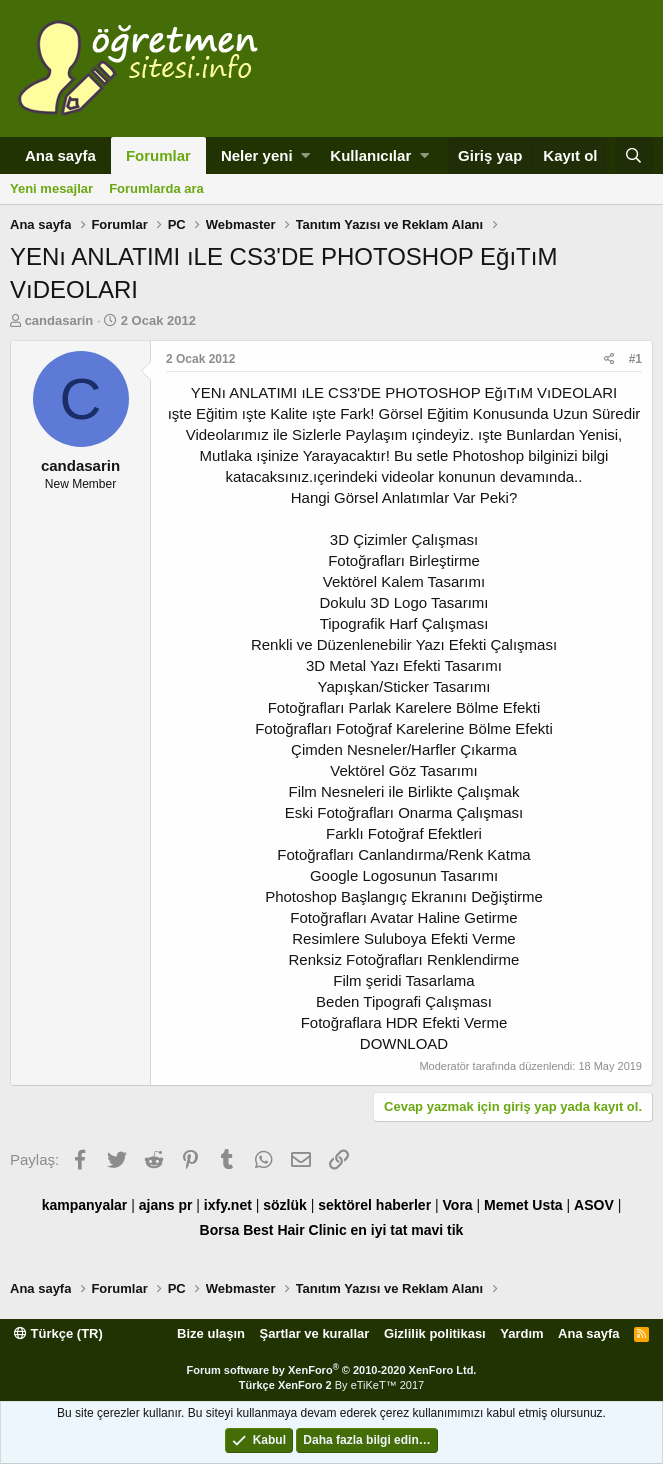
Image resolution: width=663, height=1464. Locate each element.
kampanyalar (85, 1205)
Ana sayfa (60, 155)
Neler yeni (257, 155)
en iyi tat (379, 1230)
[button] (305, 155)
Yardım (521, 1333)
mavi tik (437, 1230)
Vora (458, 1205)
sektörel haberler (374, 1205)
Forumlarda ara (156, 188)
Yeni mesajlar (51, 188)
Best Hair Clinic (294, 1230)
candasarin (59, 320)
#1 (635, 359)
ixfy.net (228, 1205)
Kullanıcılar (370, 155)
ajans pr (166, 1205)
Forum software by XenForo (332, 1370)
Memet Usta (523, 1205)
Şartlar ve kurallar (315, 1333)
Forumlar (158, 155)
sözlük (285, 1205)
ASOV (594, 1205)
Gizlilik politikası (435, 1333)
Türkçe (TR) (58, 1333)
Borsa (220, 1230)
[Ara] (634, 155)
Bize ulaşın (211, 1333)
